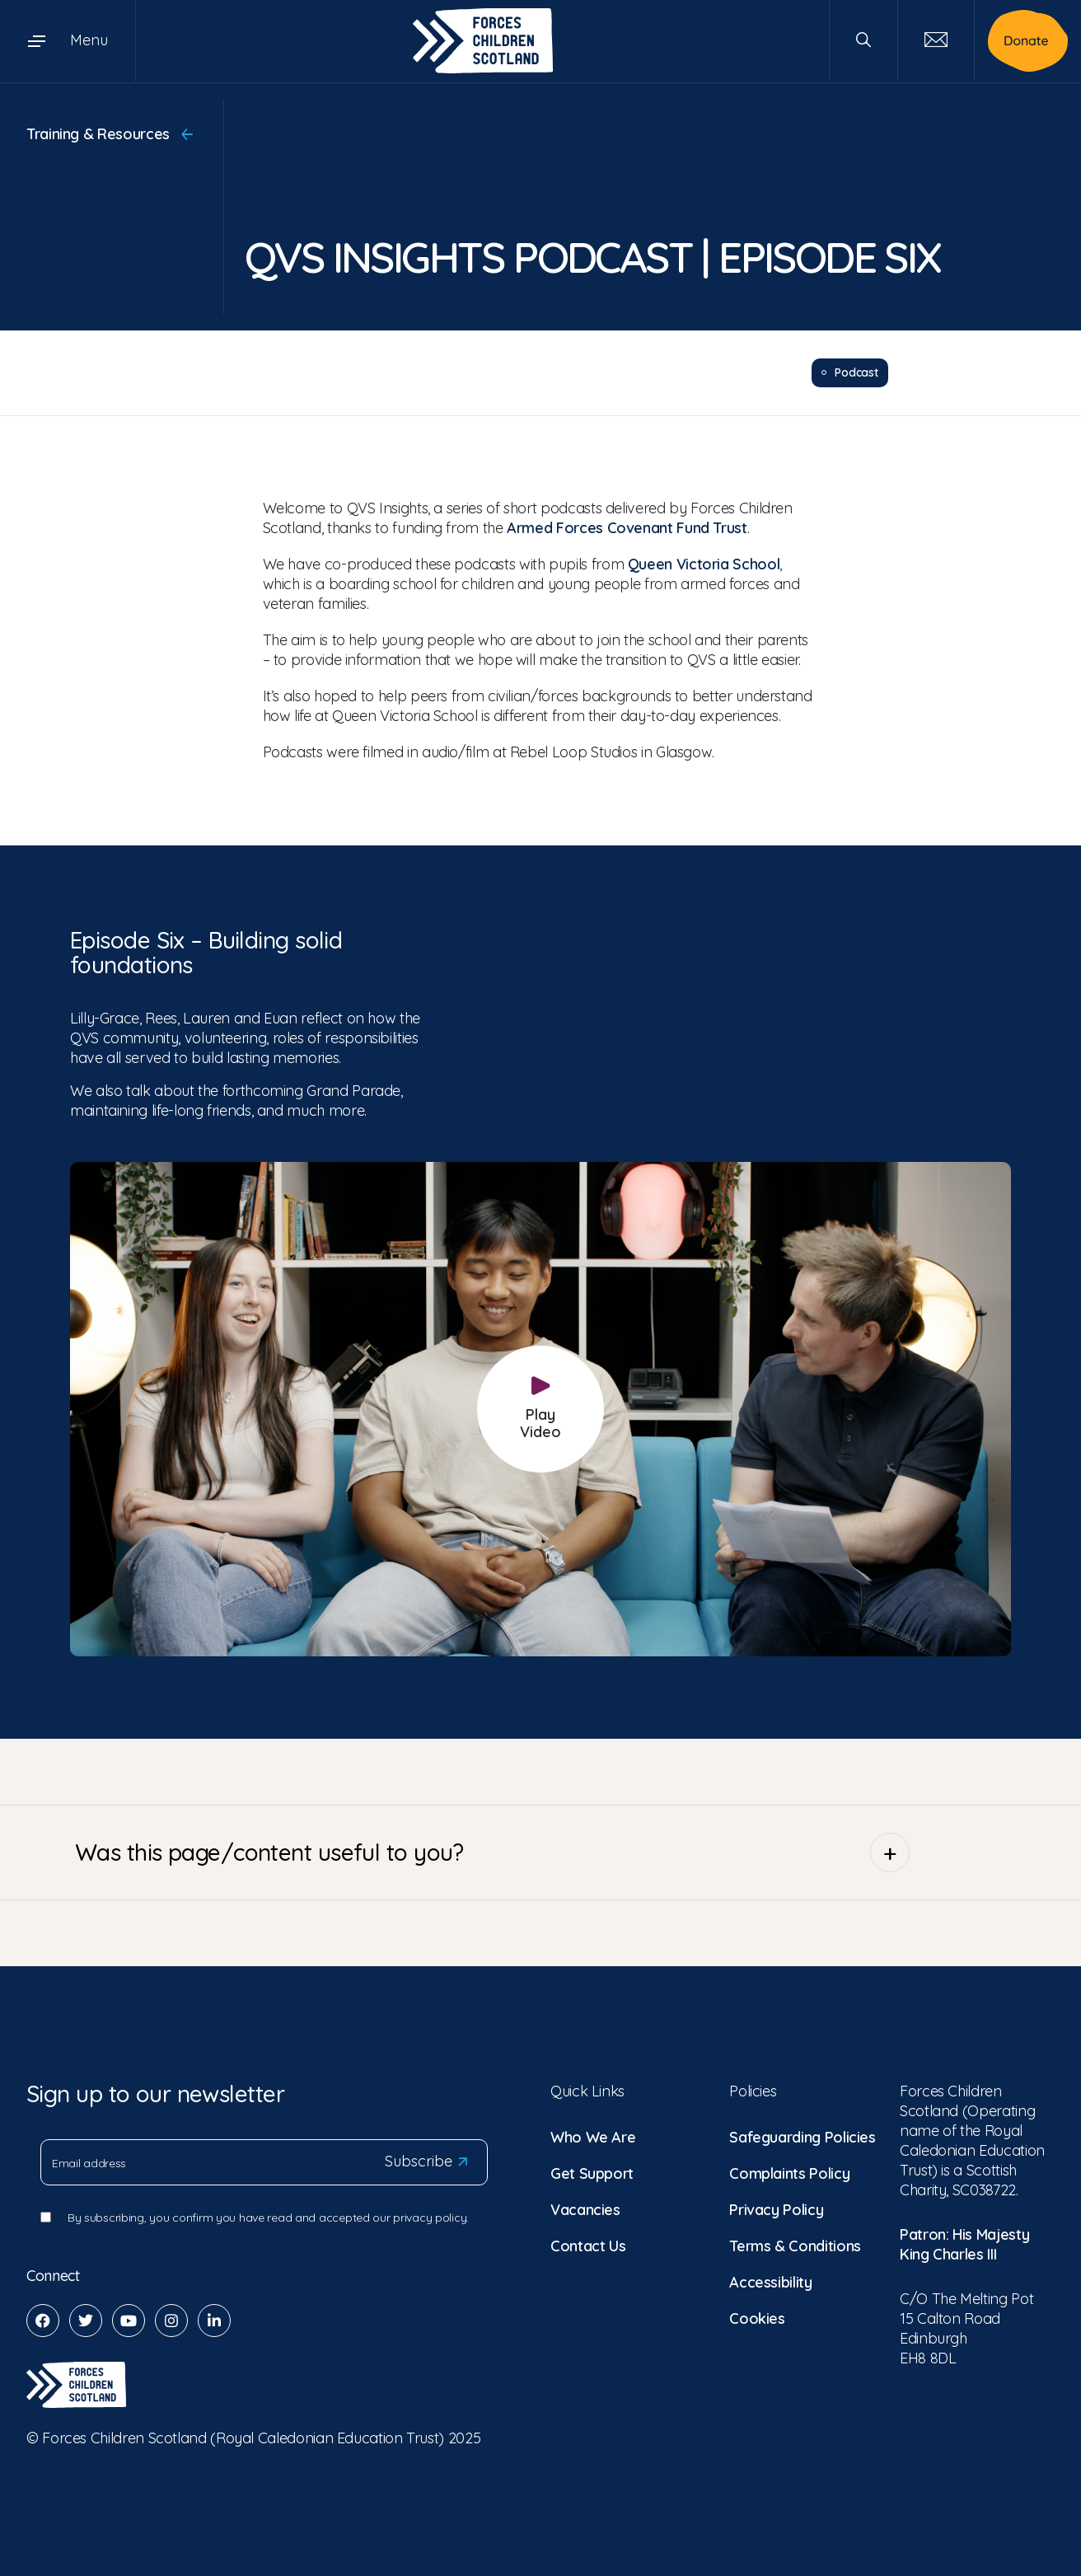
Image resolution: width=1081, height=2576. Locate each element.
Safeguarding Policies (802, 2136)
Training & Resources (109, 133)
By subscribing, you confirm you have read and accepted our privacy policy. (268, 2216)
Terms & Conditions (795, 2245)
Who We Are (592, 2136)
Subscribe (426, 2161)
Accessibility (770, 2281)
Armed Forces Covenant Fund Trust (626, 527)
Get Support (592, 2172)
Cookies (756, 2317)
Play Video (540, 1408)
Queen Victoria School (703, 563)
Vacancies (585, 2208)
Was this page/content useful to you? (492, 1851)
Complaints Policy (789, 2172)
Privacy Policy (776, 2208)
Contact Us (587, 2245)
